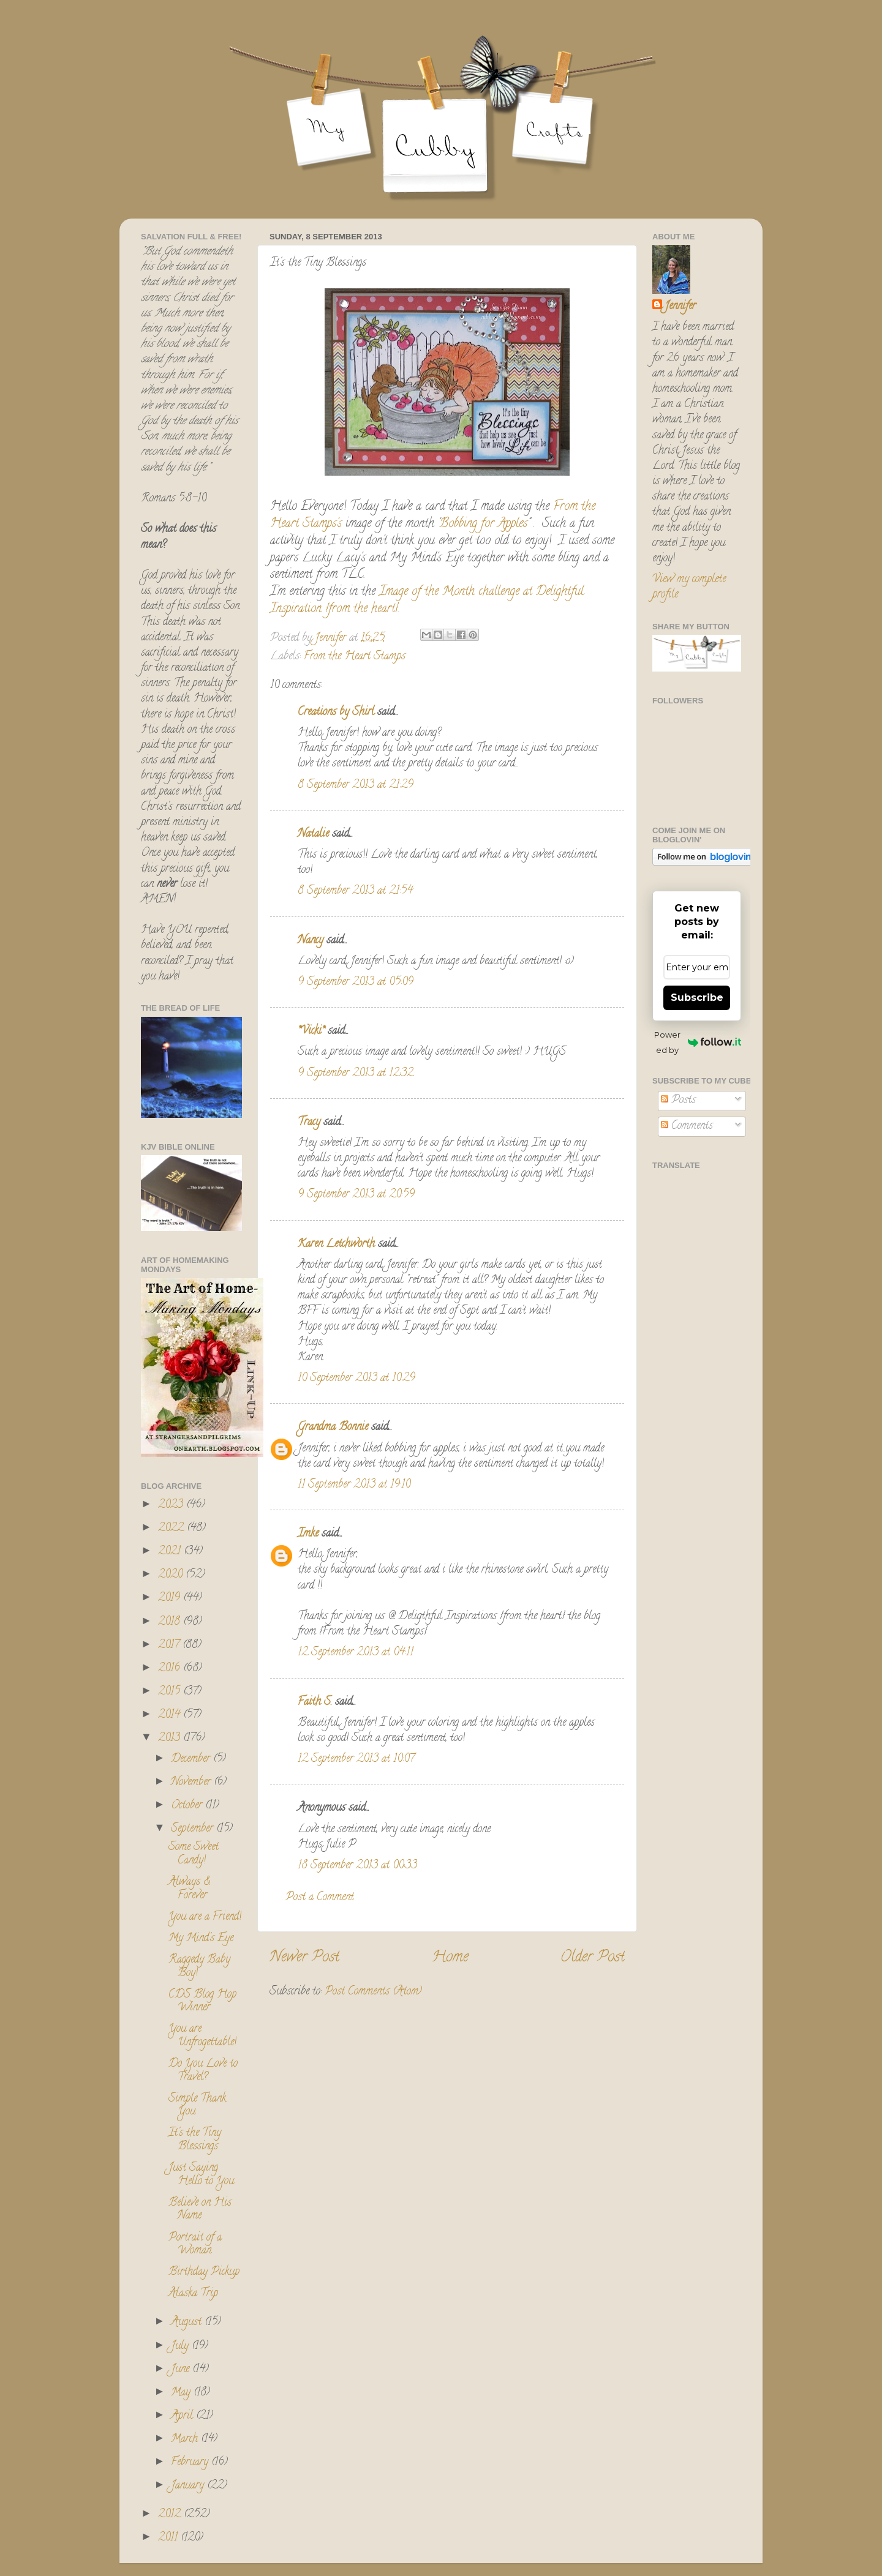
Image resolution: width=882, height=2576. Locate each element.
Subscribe (697, 997)
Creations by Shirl (336, 712)
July (181, 2346)
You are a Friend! (204, 1917)
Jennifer (680, 307)
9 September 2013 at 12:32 (355, 1073)
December (192, 1759)
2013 (170, 1738)
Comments (687, 1126)
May (182, 2393)
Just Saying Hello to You (201, 2175)
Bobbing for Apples (483, 524)
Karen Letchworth (336, 1244)
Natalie (313, 834)
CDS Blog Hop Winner (202, 2001)
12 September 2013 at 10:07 (356, 1759)
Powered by (697, 1042)
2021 (171, 1551)
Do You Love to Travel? (203, 2071)
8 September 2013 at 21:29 (355, 785)
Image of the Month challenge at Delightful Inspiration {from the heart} (427, 601)
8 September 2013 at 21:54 (355, 891)
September (193, 1829)
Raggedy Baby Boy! (199, 1967)
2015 (170, 1692)
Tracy (309, 1122)
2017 (170, 1645)
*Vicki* (311, 1031)
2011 (169, 2538)
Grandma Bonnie (333, 1427)
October (188, 1805)
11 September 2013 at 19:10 (354, 1485)
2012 (171, 2514)
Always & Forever (189, 1889)
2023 (172, 1505)
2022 (172, 1528)
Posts (678, 1100)
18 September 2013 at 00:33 (357, 1865)
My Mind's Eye (200, 1938)
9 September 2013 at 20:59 (356, 1195)
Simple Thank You (197, 2106)
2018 (170, 1622)
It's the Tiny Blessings (194, 2140)
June (181, 2369)
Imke (308, 1534)
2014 (170, 1715)
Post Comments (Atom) (373, 1992)
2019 (170, 1598)
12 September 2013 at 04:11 (355, 1652)
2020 (172, 1575)
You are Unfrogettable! (202, 2036)
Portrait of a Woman (195, 2245)
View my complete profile (689, 587)
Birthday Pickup (203, 2272)
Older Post (592, 1958)
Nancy (310, 940)
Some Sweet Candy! (193, 1854)
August (188, 2322)
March (186, 2439)
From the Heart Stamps (354, 656)
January (189, 2486)
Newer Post (304, 1958)
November (192, 1782)
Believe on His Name (200, 2210)
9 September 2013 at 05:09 (355, 982)
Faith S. (315, 1702)
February (191, 2462)
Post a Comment (319, 1897)
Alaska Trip (193, 2293)
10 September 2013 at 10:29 (356, 1378)
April (183, 2416)
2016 (170, 1668)
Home (450, 1958)
